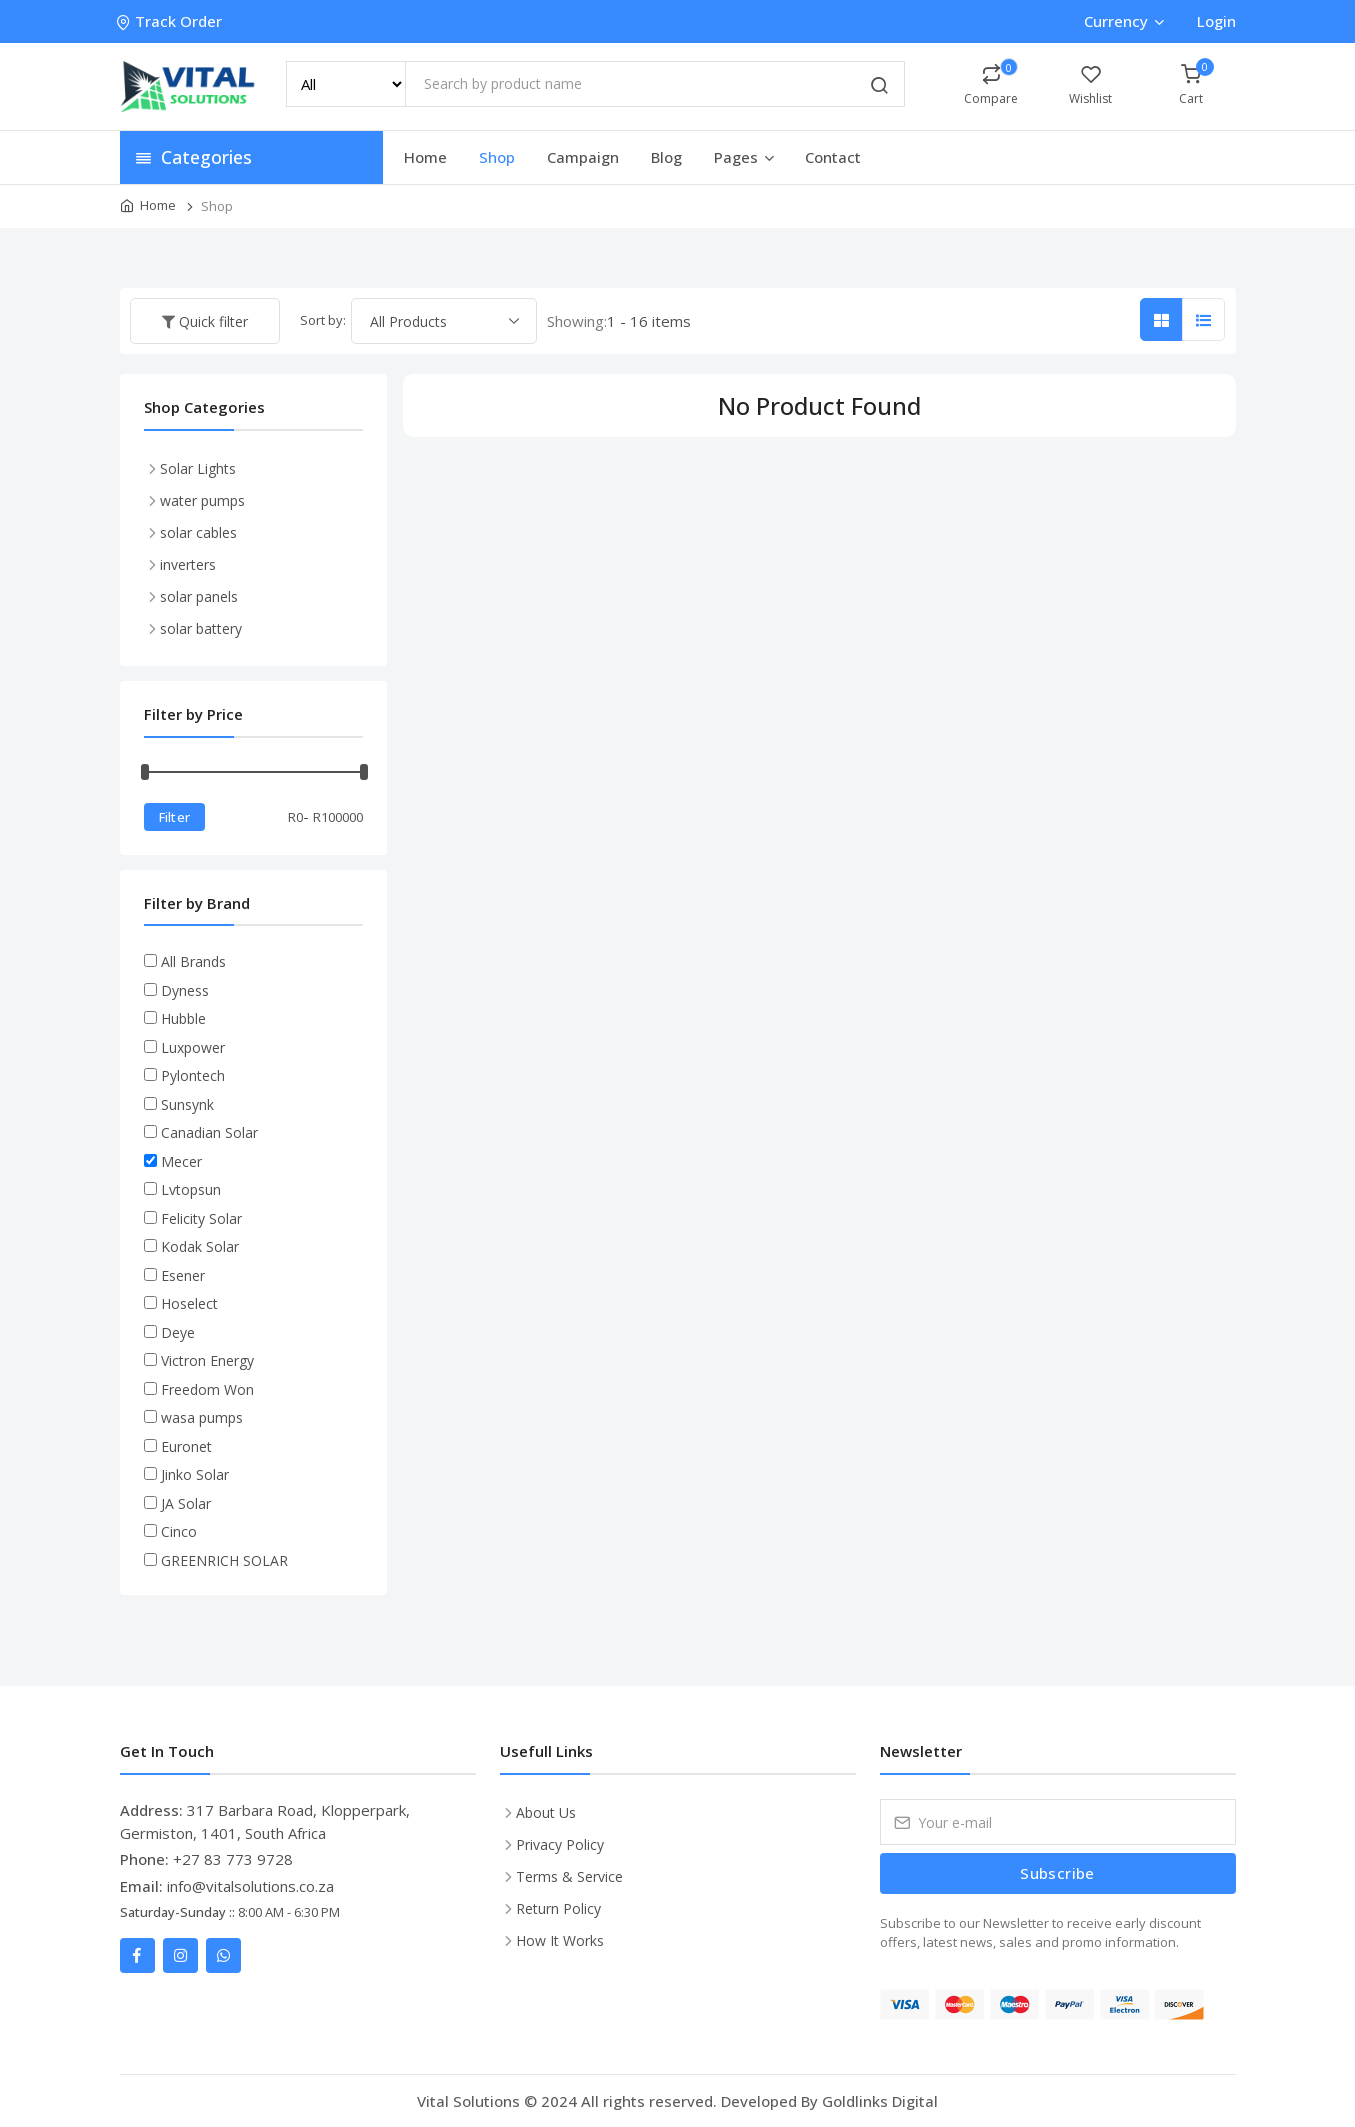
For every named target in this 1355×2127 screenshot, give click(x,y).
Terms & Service (569, 1876)
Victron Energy (207, 1360)
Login (1216, 21)
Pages (745, 157)
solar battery (201, 628)
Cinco (179, 1531)
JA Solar (186, 1503)
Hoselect (189, 1303)
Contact (833, 157)
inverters (188, 564)
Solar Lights (198, 468)
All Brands (193, 961)
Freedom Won (207, 1389)
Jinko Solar (195, 1474)
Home (425, 157)
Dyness (185, 990)
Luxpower (193, 1047)
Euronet (186, 1446)
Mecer (181, 1161)
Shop (497, 157)
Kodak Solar (200, 1246)
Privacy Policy (560, 1844)
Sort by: (323, 320)
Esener (183, 1275)
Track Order (171, 21)
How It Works (560, 1940)
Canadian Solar (209, 1132)
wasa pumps (202, 1417)
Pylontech (193, 1075)
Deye (178, 1332)
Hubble (183, 1018)
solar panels (199, 596)
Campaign (583, 157)
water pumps (202, 500)
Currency (1123, 21)
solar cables (198, 532)
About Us (546, 1812)
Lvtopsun (191, 1189)
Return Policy (558, 1908)
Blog (666, 157)
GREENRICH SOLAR (224, 1560)
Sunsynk (187, 1104)
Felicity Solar (201, 1218)
